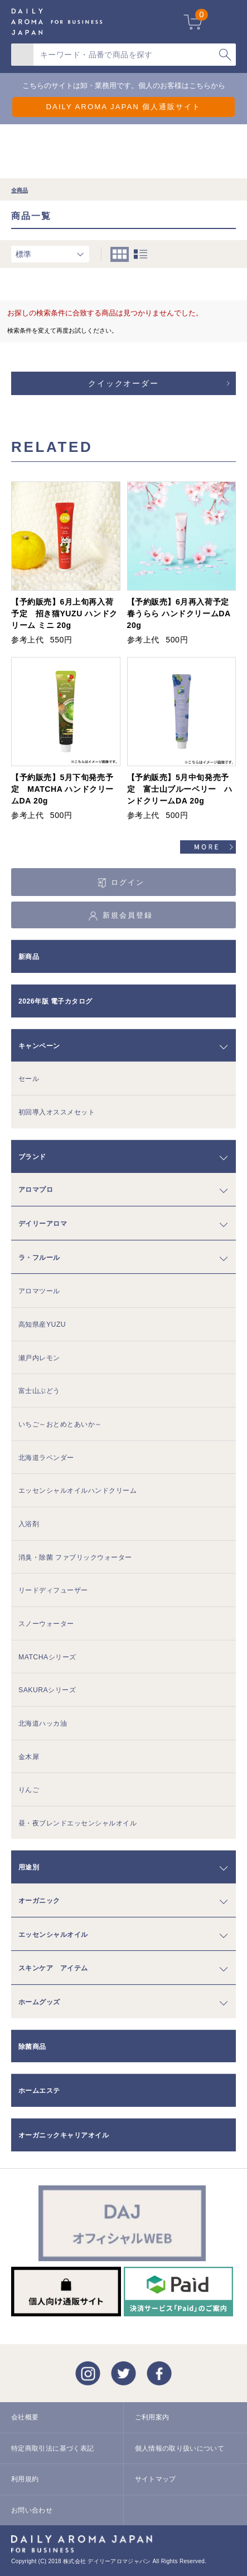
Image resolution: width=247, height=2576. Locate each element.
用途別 (28, 1867)
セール (28, 1079)
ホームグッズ (39, 2002)
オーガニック (39, 1901)
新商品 (28, 957)
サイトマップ (155, 2479)
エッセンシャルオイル (53, 1935)
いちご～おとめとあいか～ (60, 1424)
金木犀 (28, 1757)
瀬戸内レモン (39, 1358)
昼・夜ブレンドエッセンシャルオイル (77, 1823)
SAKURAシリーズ (47, 1690)
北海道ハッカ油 (42, 1723)
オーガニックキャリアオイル (63, 2135)
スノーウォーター (46, 1624)
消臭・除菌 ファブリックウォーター (75, 1557)
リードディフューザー (53, 1590)
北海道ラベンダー (46, 1458)
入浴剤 (28, 1524)
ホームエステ (39, 2091)
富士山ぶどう (39, 1391)
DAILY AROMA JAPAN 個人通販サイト (123, 107)
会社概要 (24, 2417)
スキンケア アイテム (53, 1968)
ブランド (32, 1157)
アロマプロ (35, 1190)
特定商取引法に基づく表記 (52, 2448)
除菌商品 (32, 2047)
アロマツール (39, 1291)
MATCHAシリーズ (47, 1657)
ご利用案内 (152, 2417)
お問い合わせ (31, 2510)
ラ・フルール (39, 1258)
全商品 (19, 190)
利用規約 (24, 2479)
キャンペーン (39, 1046)
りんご (28, 1790)
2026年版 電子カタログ (55, 1001)
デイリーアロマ (42, 1224)
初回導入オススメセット (56, 1112)
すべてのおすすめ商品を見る (208, 848)
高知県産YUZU (42, 1324)
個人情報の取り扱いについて (180, 2448)
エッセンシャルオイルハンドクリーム (77, 1490)
